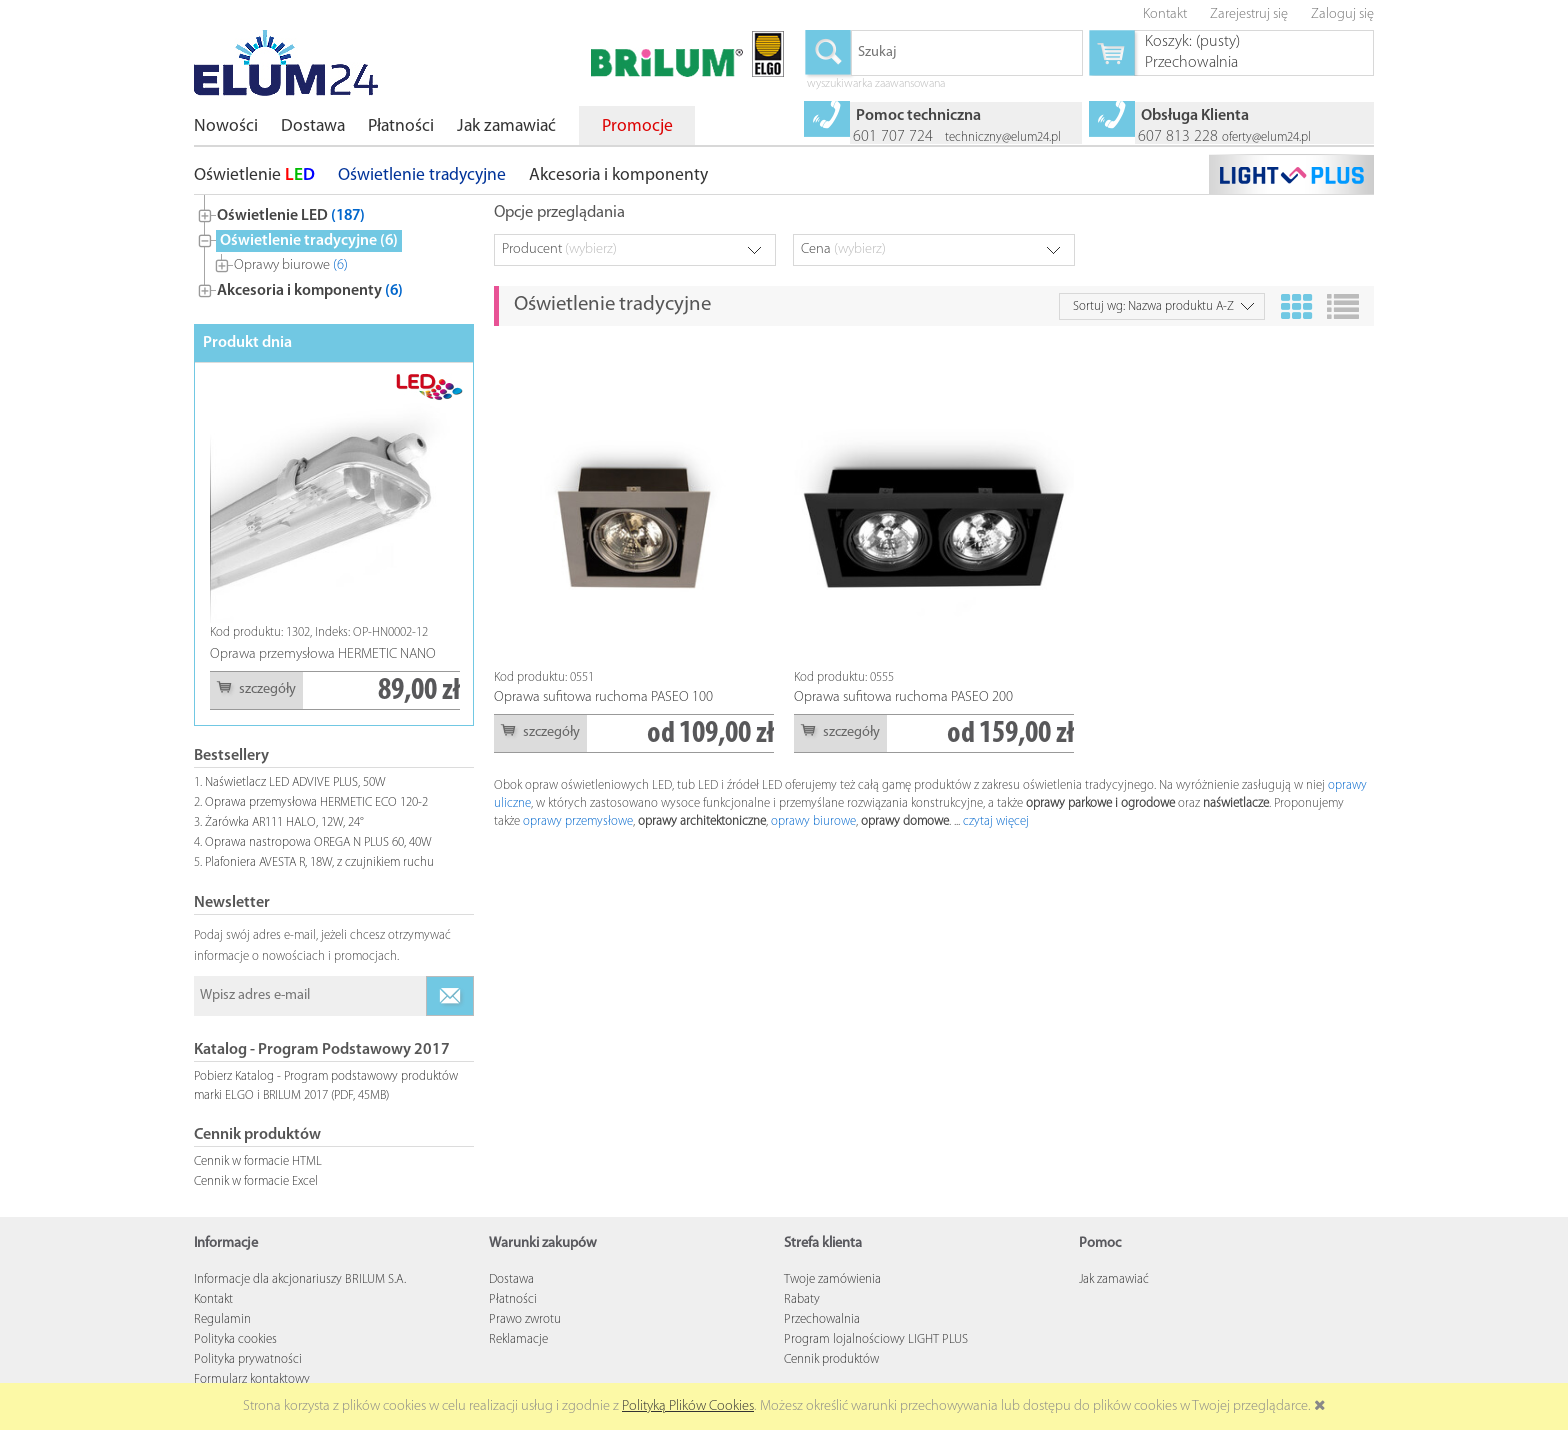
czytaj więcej (996, 821)
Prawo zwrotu (525, 1319)
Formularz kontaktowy (252, 1379)
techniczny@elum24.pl (1003, 137)
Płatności (513, 1299)
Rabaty (802, 1299)
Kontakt (213, 1299)
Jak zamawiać (1114, 1279)
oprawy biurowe (813, 821)
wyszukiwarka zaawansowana (876, 85)
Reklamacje (518, 1339)
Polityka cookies (235, 1339)
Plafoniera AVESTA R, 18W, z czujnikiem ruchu (319, 862)
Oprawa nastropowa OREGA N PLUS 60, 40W (318, 842)
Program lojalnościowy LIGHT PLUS (876, 1339)
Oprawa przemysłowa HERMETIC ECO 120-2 (316, 802)
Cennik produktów (831, 1359)
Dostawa (511, 1279)
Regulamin (222, 1319)
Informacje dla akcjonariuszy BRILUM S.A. (300, 1279)
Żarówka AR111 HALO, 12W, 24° (284, 822)
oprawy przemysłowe (578, 821)
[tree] (334, 249)
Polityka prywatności (248, 1359)
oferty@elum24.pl (1266, 137)
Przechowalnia (822, 1319)
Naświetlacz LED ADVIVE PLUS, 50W (295, 782)
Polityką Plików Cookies (688, 1406)
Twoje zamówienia (832, 1279)
